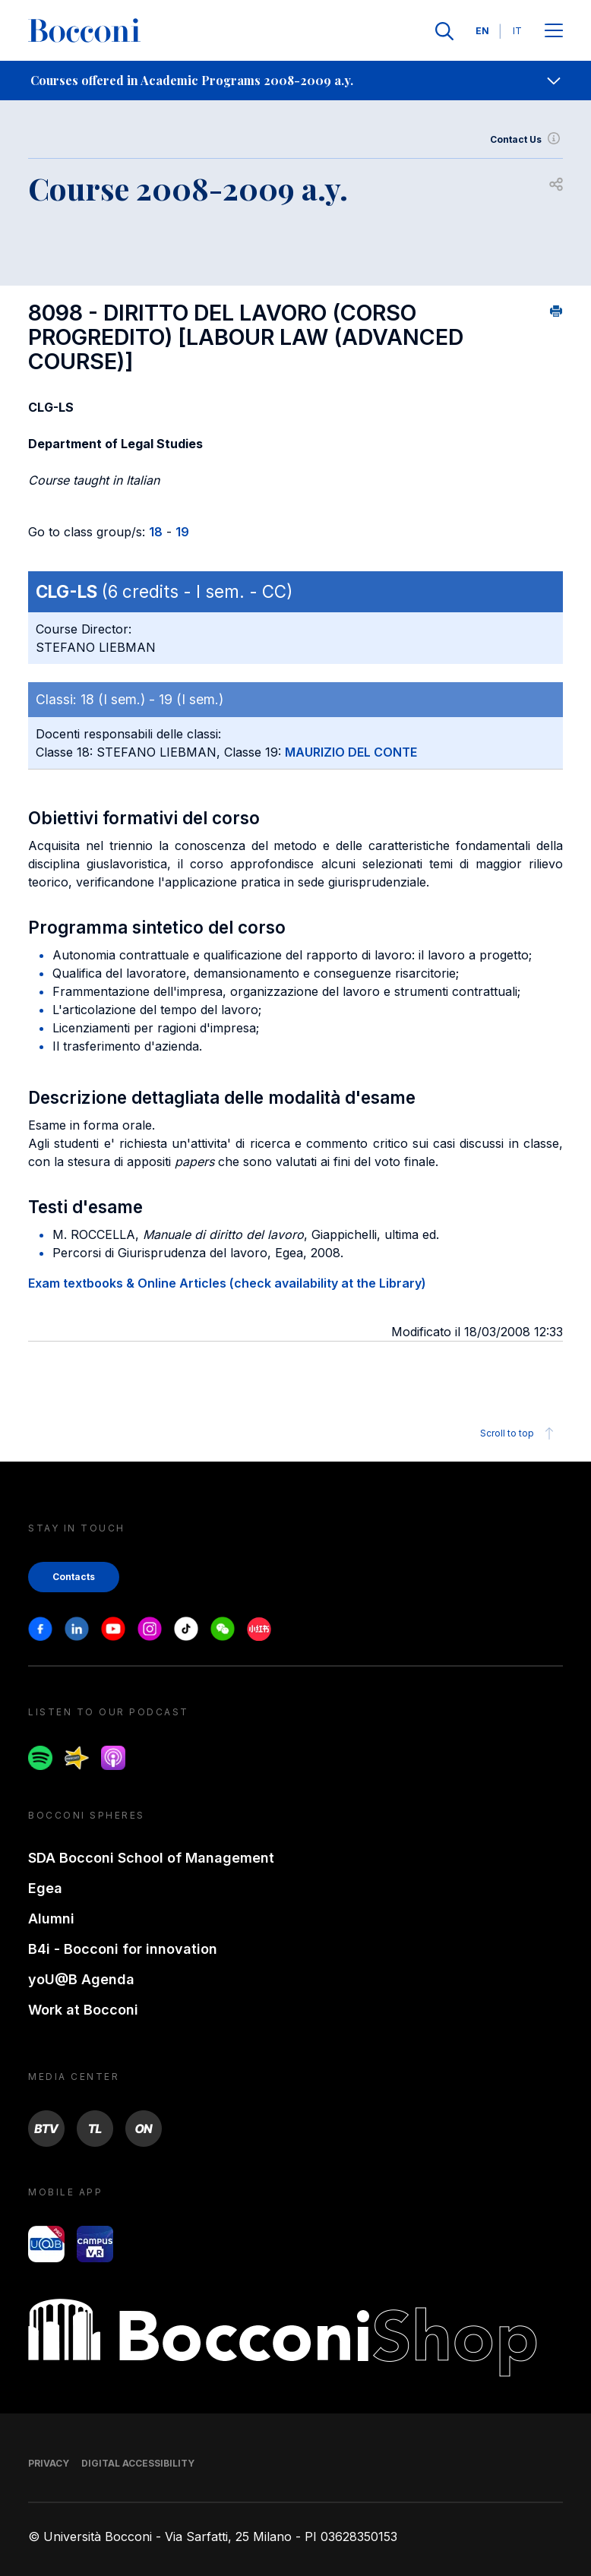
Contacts (73, 1576)
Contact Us (526, 140)
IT (517, 30)
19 (182, 531)
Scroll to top (519, 1433)
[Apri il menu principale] (554, 32)
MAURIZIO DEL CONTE (351, 752)
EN (482, 30)
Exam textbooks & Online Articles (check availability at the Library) (227, 1283)
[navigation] (295, 80)
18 (156, 531)
